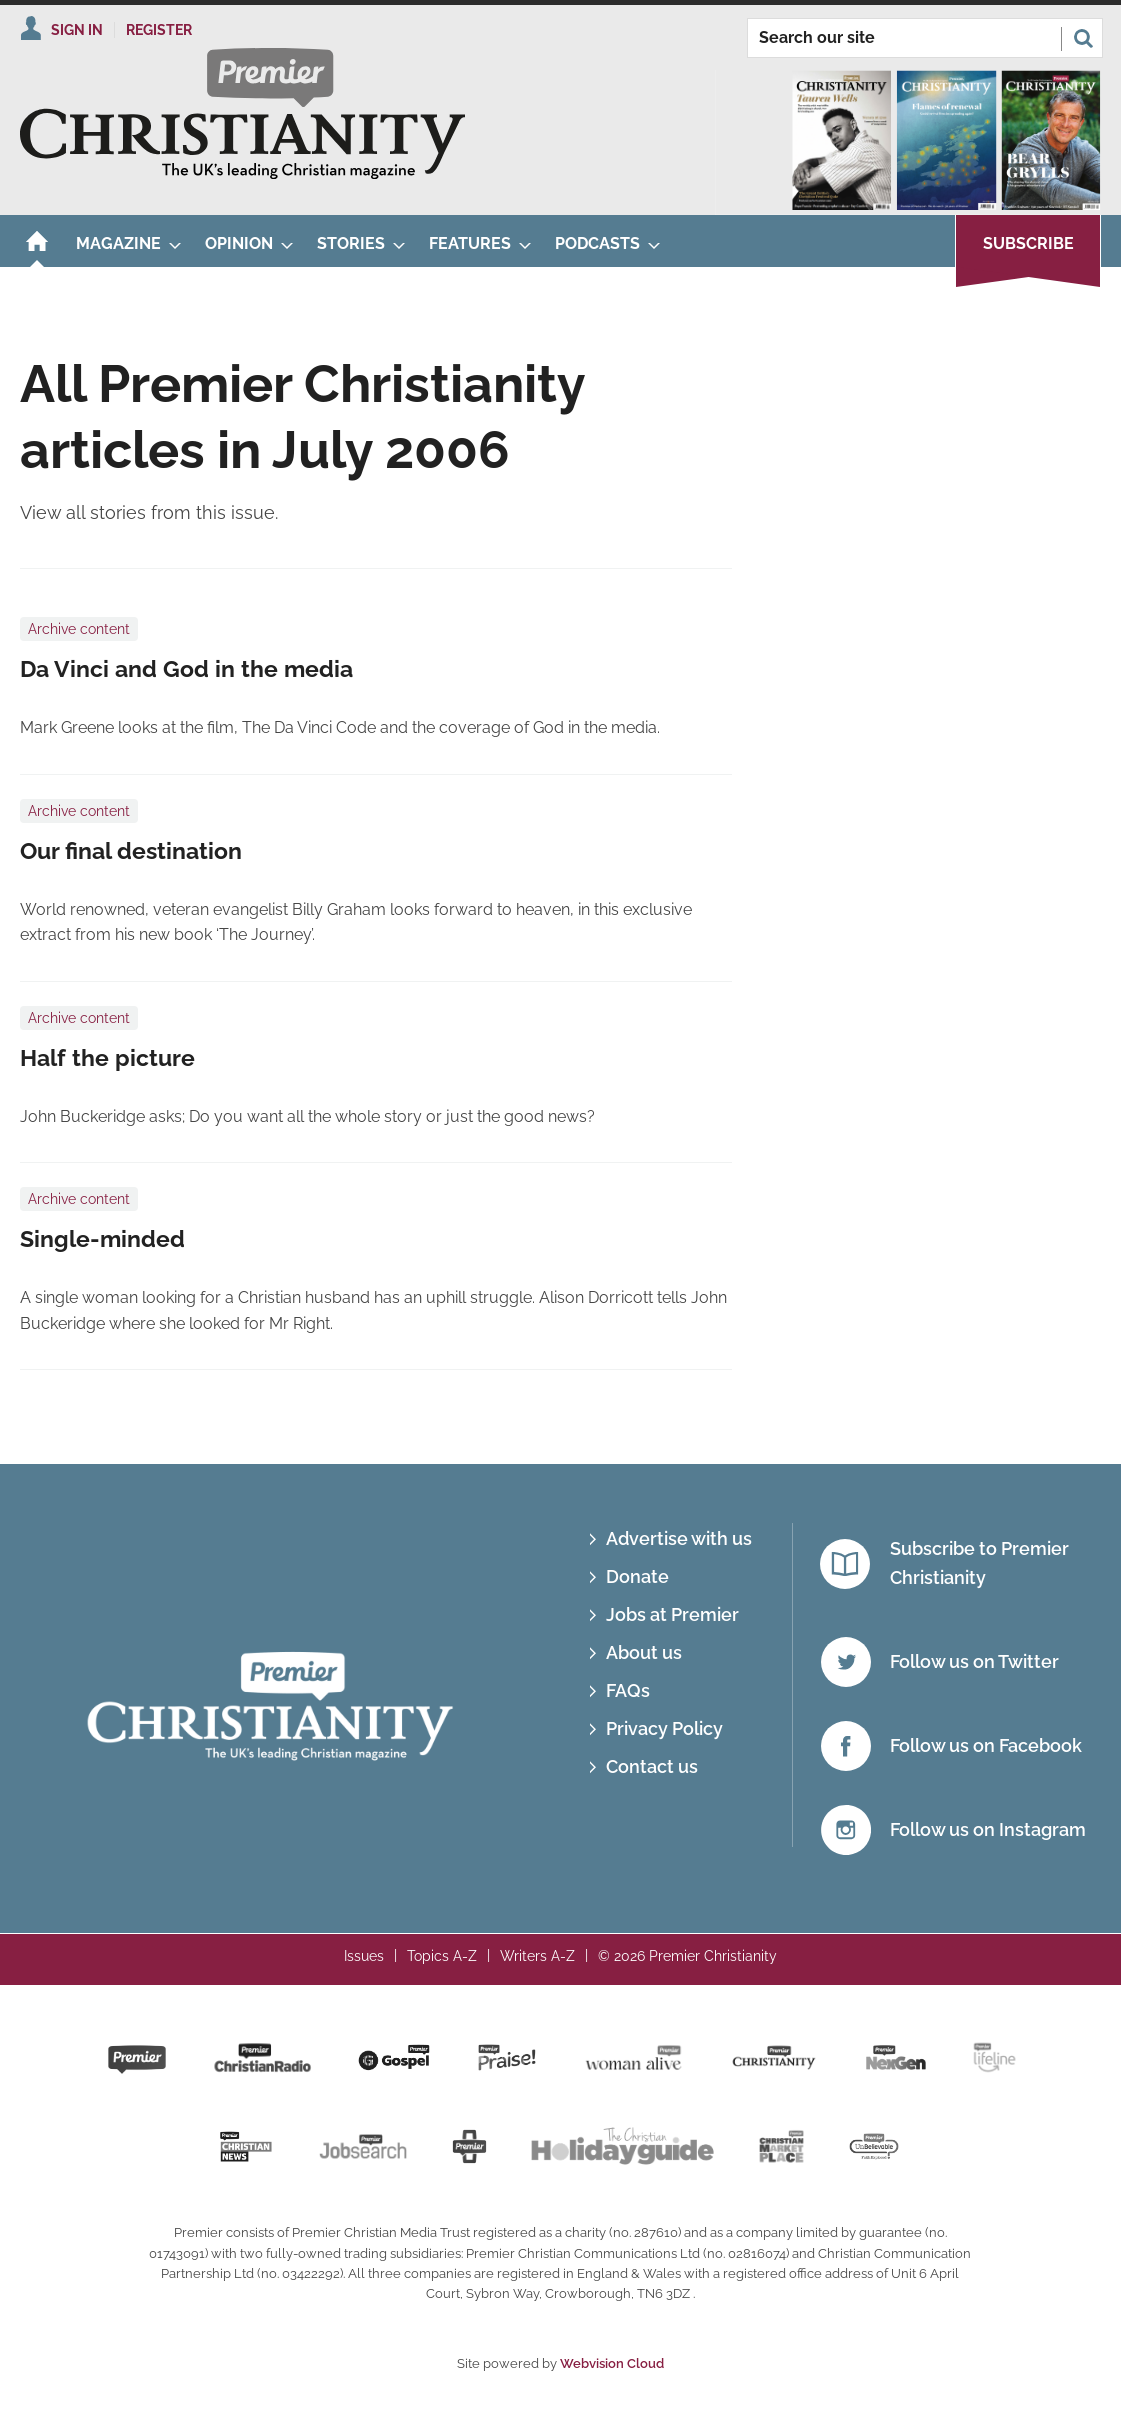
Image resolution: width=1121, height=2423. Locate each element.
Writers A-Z (537, 1956)
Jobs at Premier (672, 1614)
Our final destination (131, 851)
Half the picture (107, 1058)
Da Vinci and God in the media (186, 669)
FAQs (628, 1690)
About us (644, 1652)
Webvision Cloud (612, 2363)
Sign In (77, 30)
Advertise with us (679, 1538)
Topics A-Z (442, 1956)
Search (1083, 38)
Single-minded (102, 1239)
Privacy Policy (664, 1728)
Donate (637, 1576)
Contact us (652, 1766)
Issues (364, 1956)
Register (159, 30)
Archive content (79, 629)
